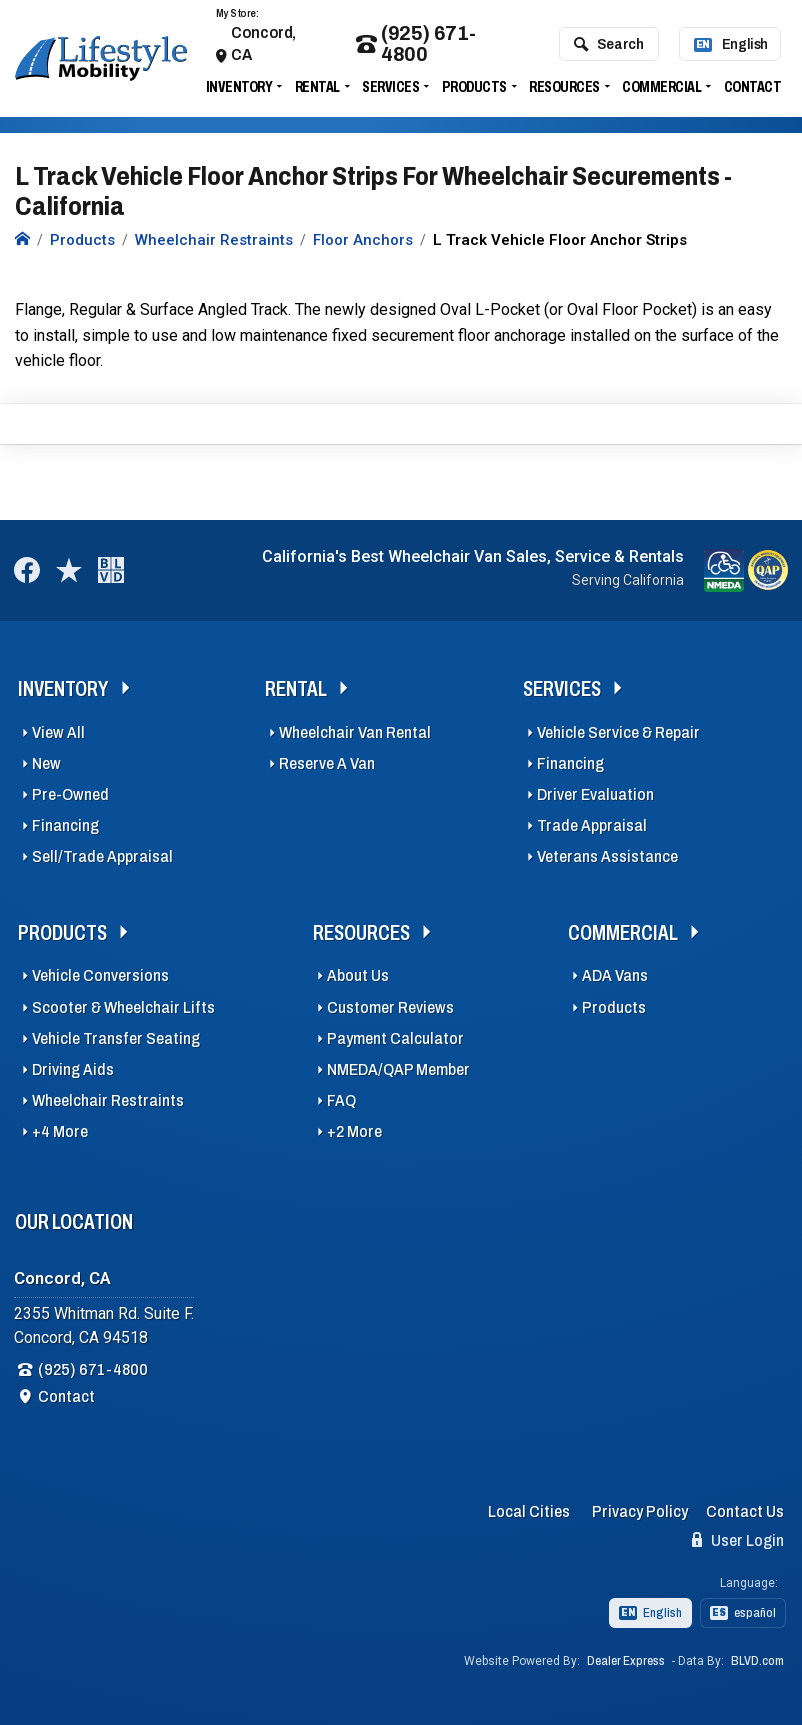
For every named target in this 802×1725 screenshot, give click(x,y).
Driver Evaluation (595, 794)
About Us (358, 975)
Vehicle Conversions (100, 975)
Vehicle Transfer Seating (116, 1038)
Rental (317, 86)
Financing (65, 825)
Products (474, 86)
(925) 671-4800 (416, 44)
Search (608, 44)
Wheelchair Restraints (108, 1100)
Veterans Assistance (607, 856)
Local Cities (529, 1511)
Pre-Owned (70, 794)
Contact (753, 86)
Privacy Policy (640, 1511)
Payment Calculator (395, 1038)
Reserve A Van (327, 763)
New (46, 763)
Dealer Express (626, 1661)
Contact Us (745, 1511)
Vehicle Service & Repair (618, 732)
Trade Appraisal (592, 825)
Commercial (661, 86)
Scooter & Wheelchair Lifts (123, 1007)
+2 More (354, 1131)
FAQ (341, 1100)
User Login (738, 1540)
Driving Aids (73, 1069)
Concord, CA (263, 43)
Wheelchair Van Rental (355, 732)
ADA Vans (615, 975)
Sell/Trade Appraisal (102, 856)
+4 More (60, 1131)
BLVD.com (757, 1661)
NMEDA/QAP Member (398, 1069)
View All (58, 732)
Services (390, 86)
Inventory (239, 86)
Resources (564, 86)
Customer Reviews (390, 1007)
